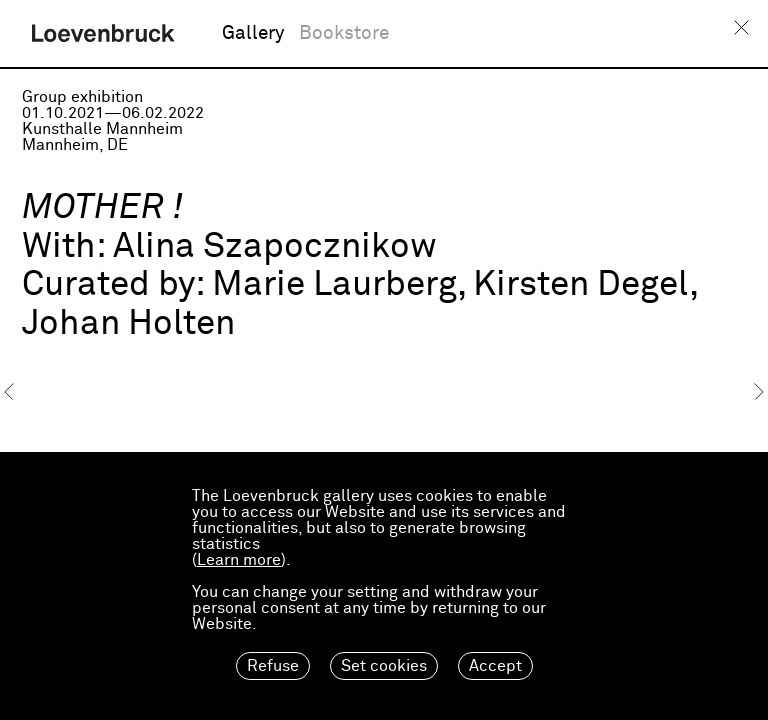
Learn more (239, 560)
